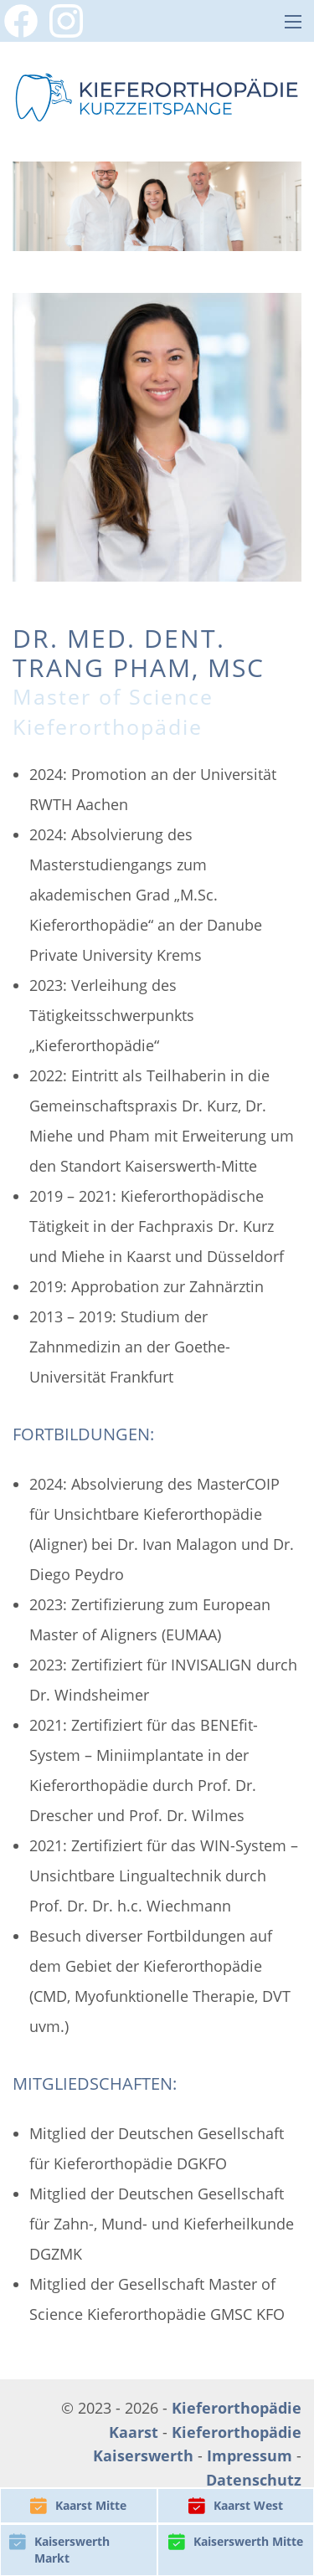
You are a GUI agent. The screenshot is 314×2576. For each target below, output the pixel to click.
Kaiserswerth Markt (59, 2549)
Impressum (249, 2455)
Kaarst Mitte (78, 2505)
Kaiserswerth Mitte (235, 2541)
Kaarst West (235, 2505)
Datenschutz (253, 2480)
